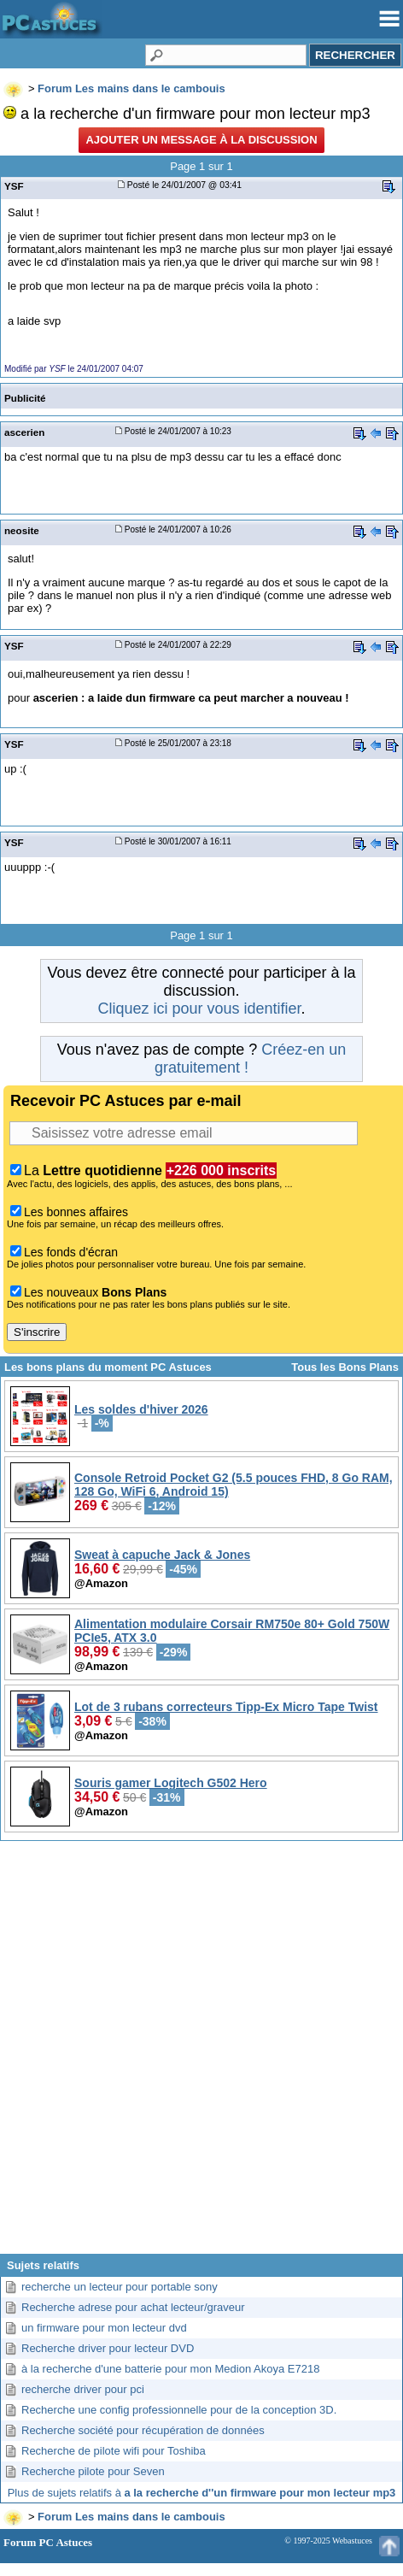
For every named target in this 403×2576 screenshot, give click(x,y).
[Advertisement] (201, 2054)
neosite (21, 530)
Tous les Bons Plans (345, 1367)
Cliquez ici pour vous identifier (199, 1008)
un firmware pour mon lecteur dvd (104, 2327)
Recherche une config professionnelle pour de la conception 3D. (178, 2409)
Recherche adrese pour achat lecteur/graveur (133, 2307)
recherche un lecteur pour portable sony (119, 2286)
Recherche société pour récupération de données (143, 2430)
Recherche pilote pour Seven (93, 2471)
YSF (14, 185)
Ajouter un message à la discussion (201, 139)
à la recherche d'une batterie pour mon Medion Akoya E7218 (170, 2368)
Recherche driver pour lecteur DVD (107, 2348)
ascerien (24, 432)
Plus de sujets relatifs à (202, 2492)
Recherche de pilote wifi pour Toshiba (113, 2450)
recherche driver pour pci (82, 2389)
